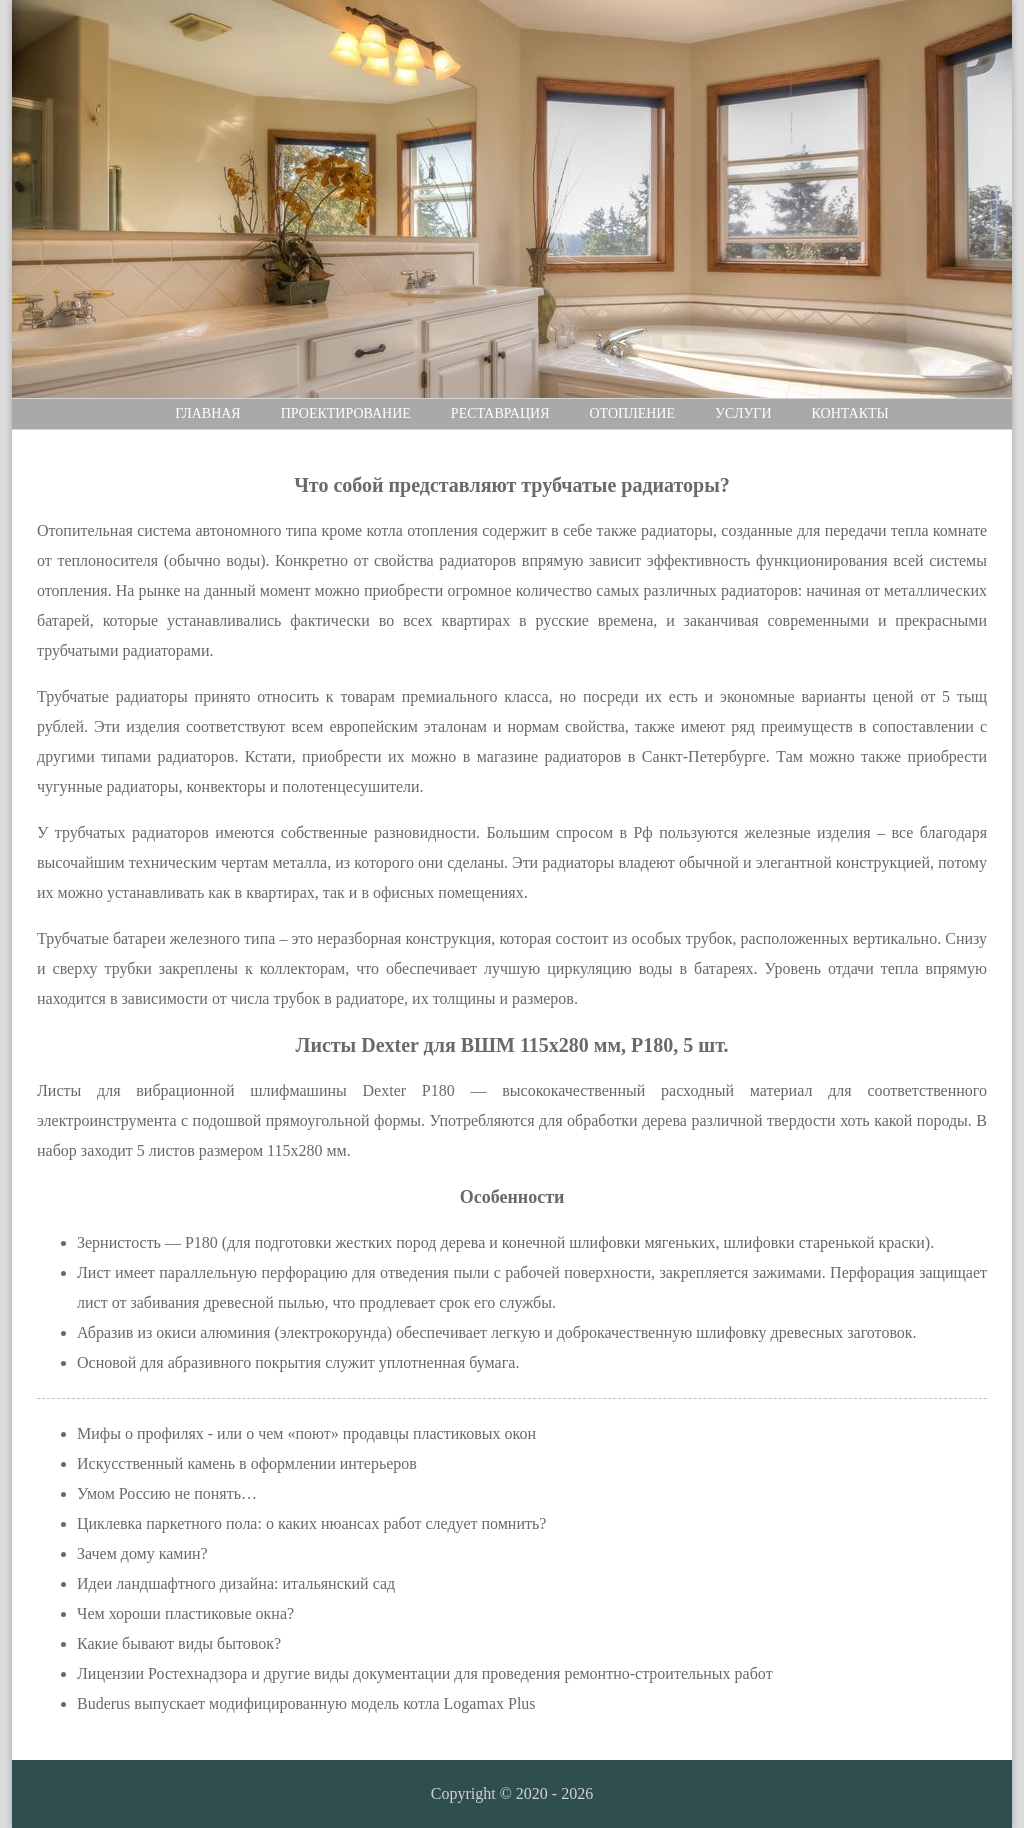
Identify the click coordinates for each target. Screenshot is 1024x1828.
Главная (208, 413)
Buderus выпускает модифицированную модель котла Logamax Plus (306, 1703)
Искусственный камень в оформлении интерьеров (247, 1463)
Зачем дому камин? (142, 1553)
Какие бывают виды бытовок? (179, 1643)
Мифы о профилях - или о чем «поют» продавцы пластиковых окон (306, 1433)
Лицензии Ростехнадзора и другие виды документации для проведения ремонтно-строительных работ (425, 1673)
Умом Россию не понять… (167, 1493)
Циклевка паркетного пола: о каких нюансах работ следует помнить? (311, 1523)
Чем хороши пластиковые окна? (185, 1613)
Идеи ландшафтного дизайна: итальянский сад (236, 1583)
